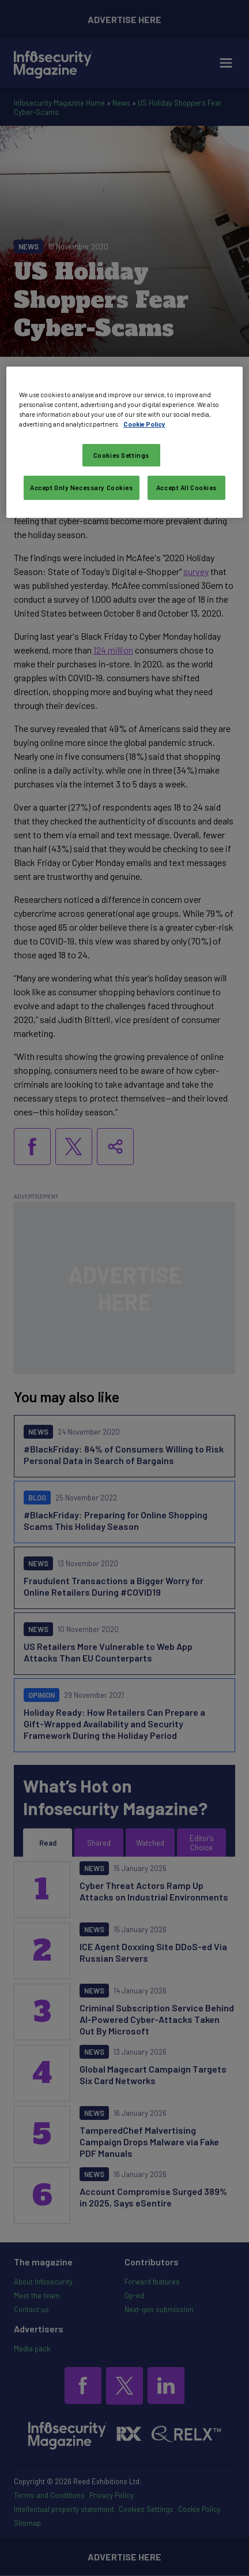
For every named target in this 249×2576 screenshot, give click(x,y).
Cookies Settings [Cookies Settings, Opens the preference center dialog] (121, 454)
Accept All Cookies (186, 487)
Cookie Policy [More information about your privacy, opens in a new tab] (144, 424)
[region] (124, 442)
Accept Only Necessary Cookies (81, 487)
